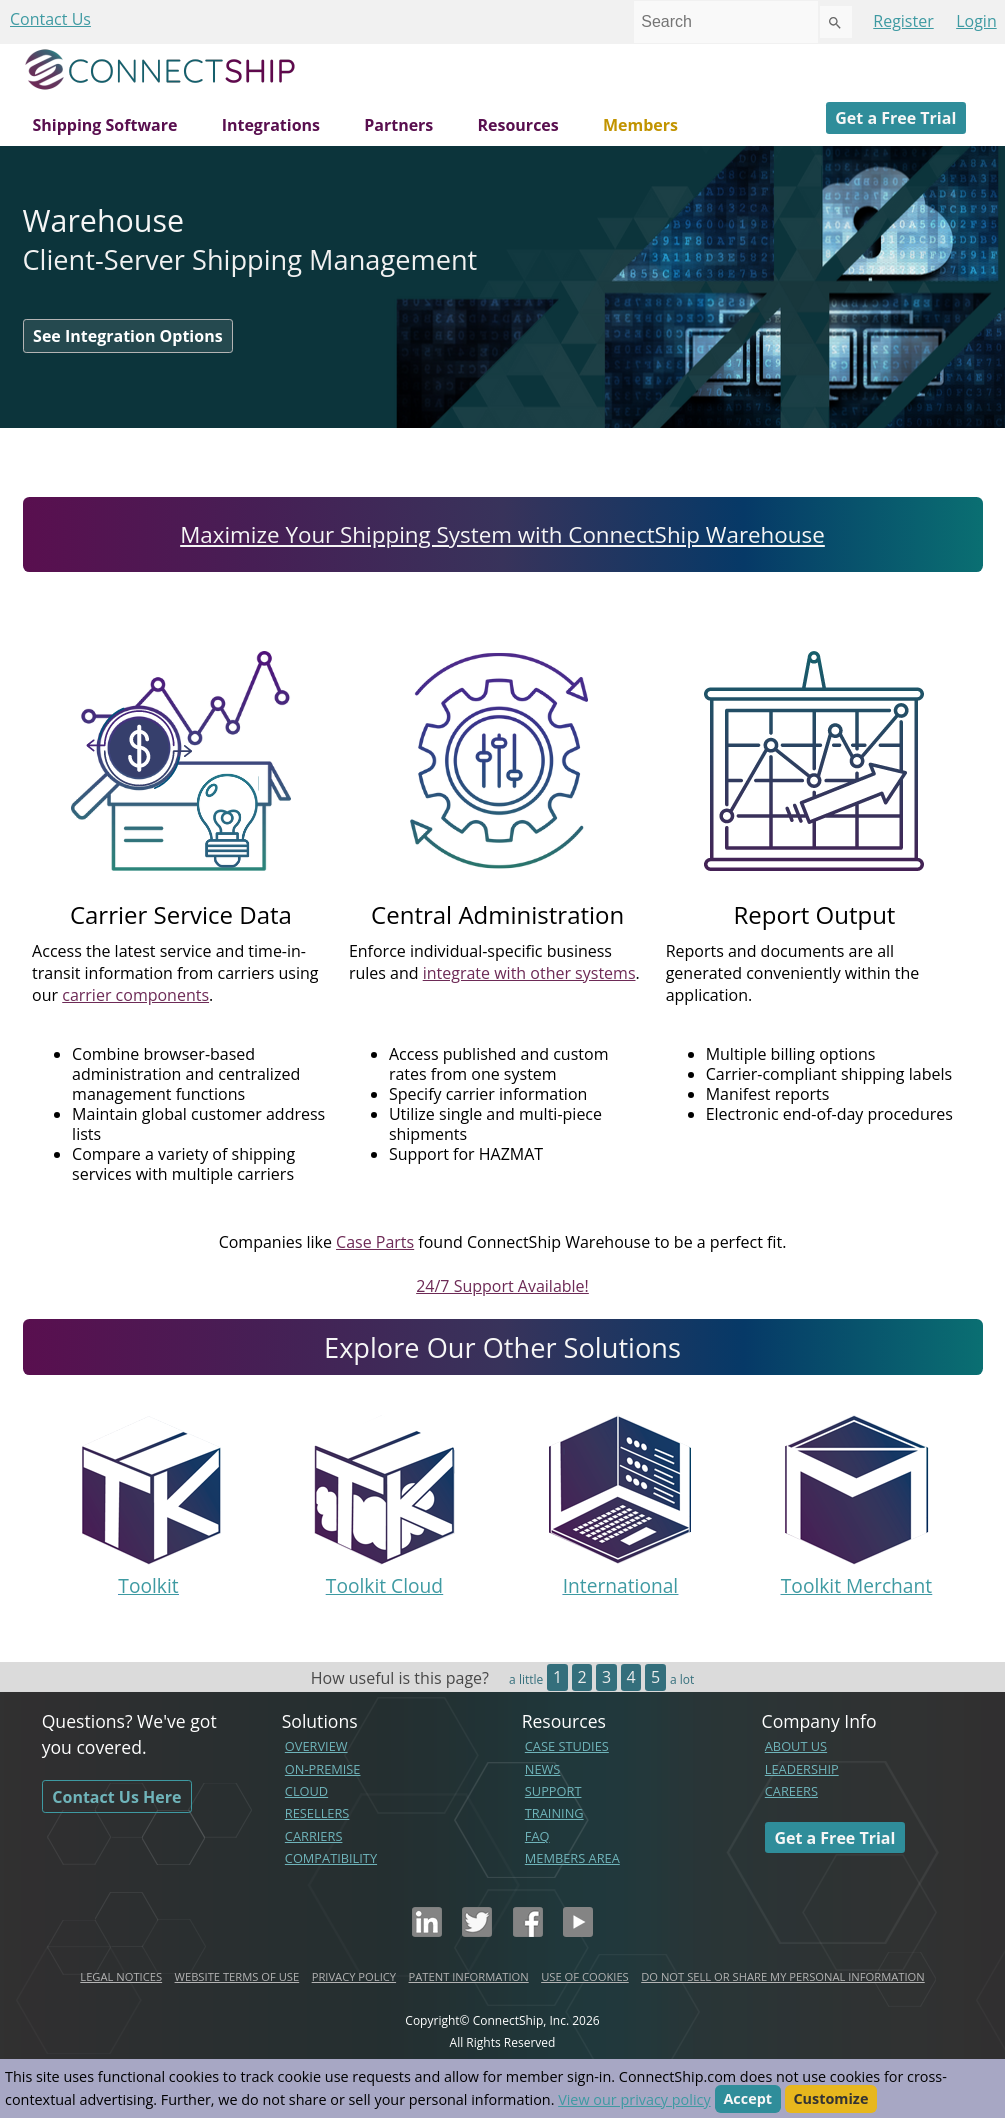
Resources (517, 125)
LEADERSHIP (802, 1769)
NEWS (543, 1769)
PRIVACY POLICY (354, 1976)
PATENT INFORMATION (469, 1976)
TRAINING (554, 1813)
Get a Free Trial (895, 118)
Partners (398, 125)
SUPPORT (553, 1791)
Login (976, 21)
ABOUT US (796, 1746)
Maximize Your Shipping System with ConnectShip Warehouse (502, 534)
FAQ (537, 1836)
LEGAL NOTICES (121, 1976)
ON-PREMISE (323, 1769)
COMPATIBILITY (331, 1858)
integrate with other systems (529, 973)
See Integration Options (128, 336)
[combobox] (726, 22)
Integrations (271, 125)
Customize (830, 2099)
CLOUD (306, 1791)
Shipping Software (105, 125)
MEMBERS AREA (572, 1858)
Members (640, 125)
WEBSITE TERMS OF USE (237, 1976)
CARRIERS (314, 1836)
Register (903, 21)
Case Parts (375, 1242)
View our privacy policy (634, 2099)
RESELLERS (317, 1813)
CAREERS (791, 1791)
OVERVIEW (316, 1746)
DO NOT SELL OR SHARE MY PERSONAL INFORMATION (782, 1976)
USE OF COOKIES (585, 1976)
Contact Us (50, 19)
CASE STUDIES (567, 1746)
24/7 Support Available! (502, 1286)
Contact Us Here (116, 1796)
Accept (747, 2099)
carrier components (135, 995)
